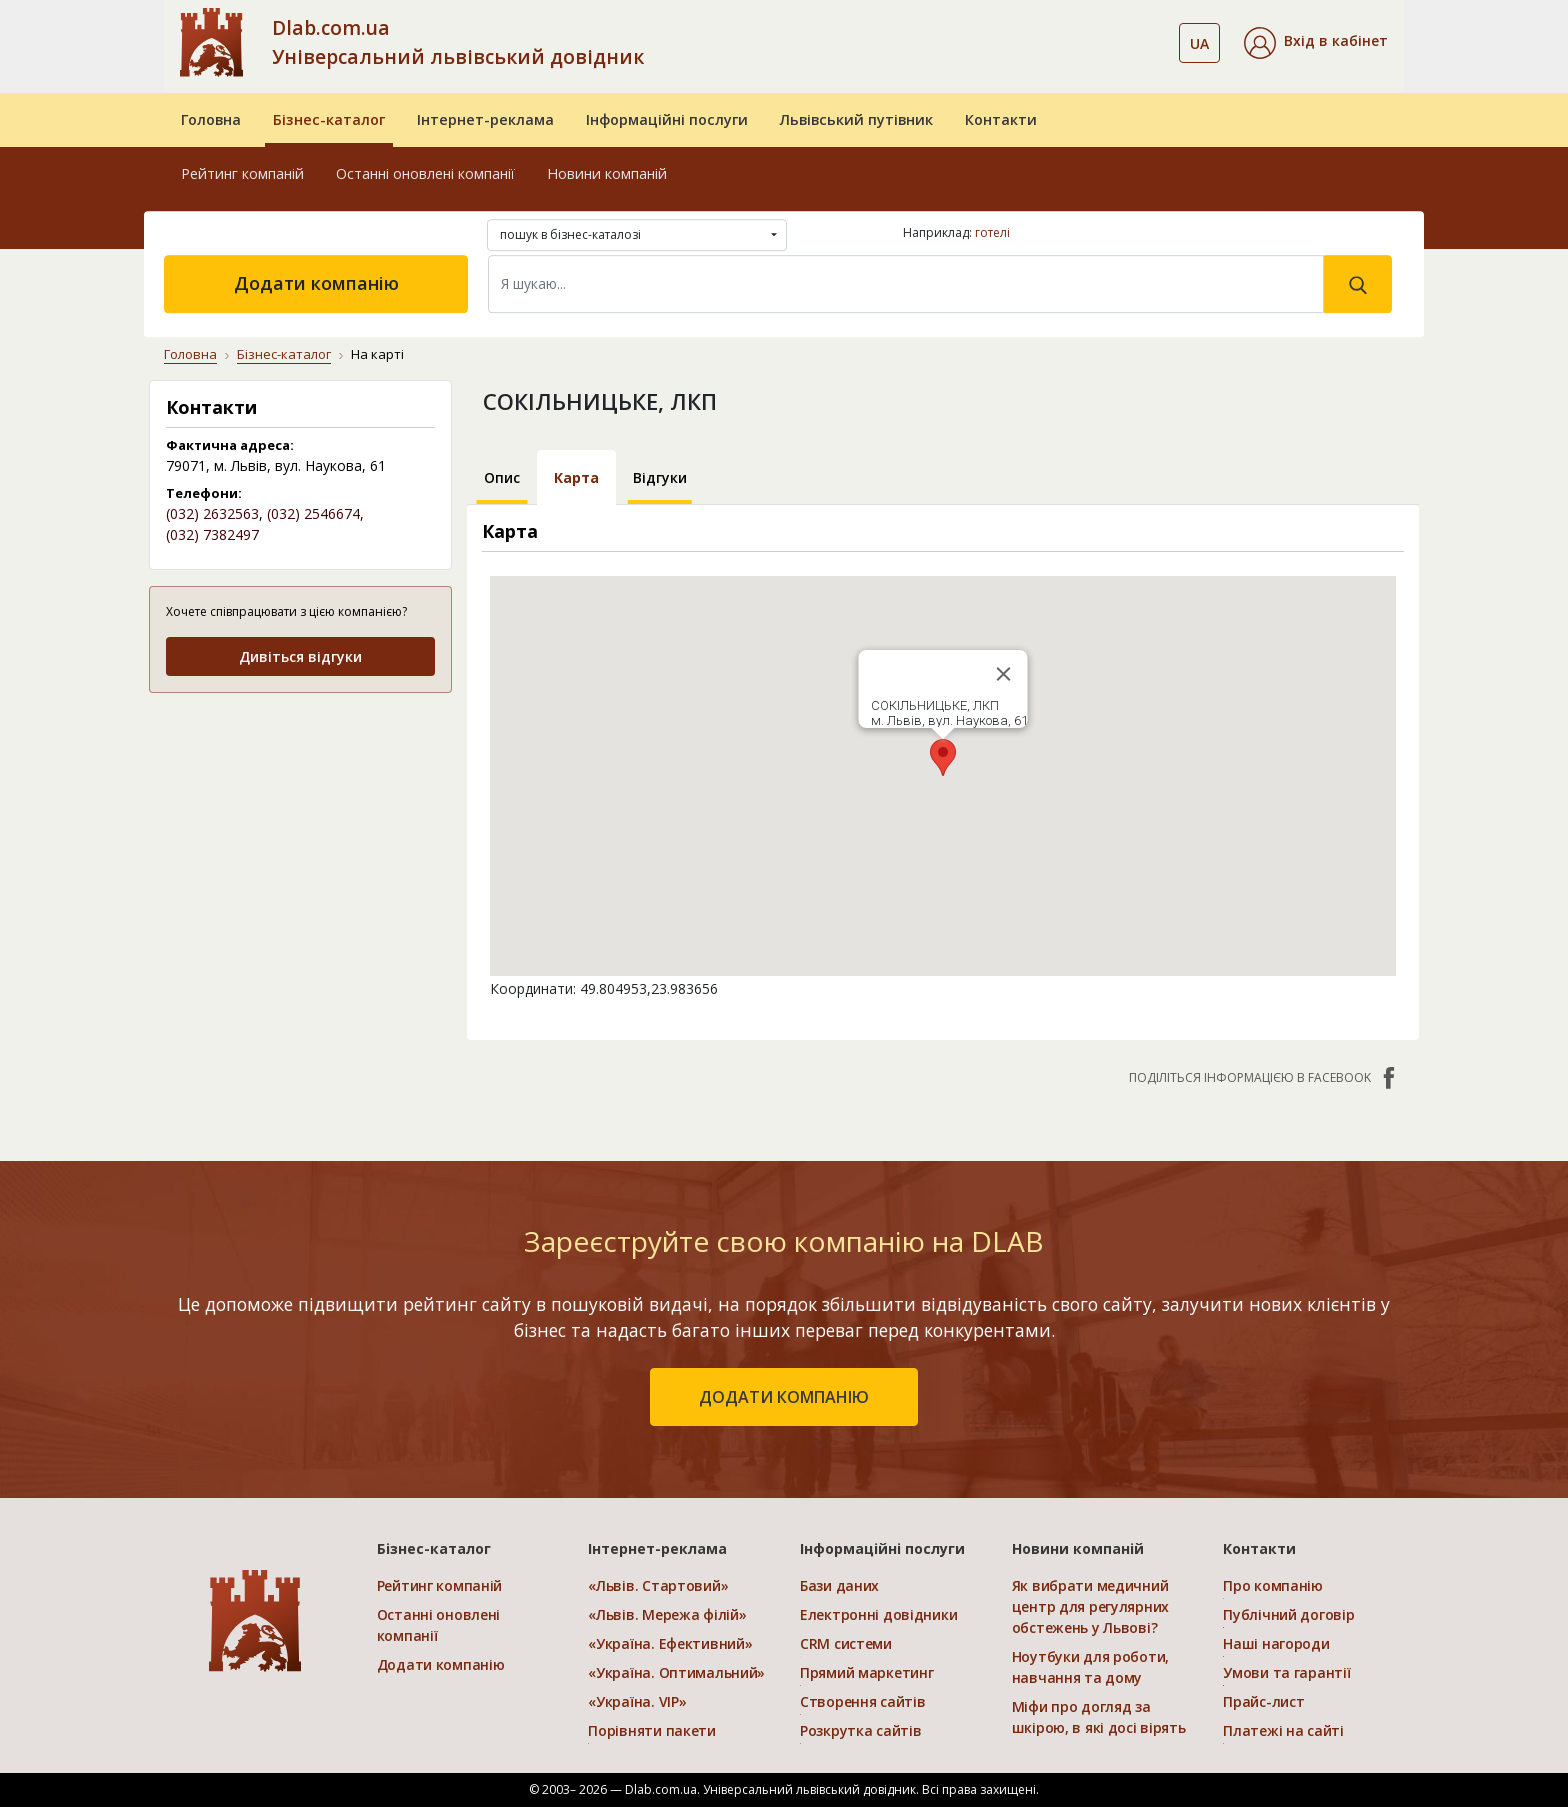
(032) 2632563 (212, 513)
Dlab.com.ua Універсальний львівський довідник (458, 42)
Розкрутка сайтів (861, 1730)
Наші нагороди (1276, 1643)
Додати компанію (316, 283)
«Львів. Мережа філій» (667, 1614)
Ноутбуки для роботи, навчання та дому (1090, 1667)
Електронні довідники (878, 1614)
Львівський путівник (856, 119)
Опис (502, 477)
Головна (211, 119)
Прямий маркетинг (867, 1672)
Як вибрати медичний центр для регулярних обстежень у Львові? (1090, 1606)
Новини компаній (607, 173)
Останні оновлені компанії (425, 173)
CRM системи (846, 1643)
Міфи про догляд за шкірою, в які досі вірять (1099, 1717)
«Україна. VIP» (637, 1701)
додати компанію (784, 1397)
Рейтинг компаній (242, 173)
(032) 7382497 (212, 534)
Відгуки (660, 477)
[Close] (1003, 674)
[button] (1316, 43)
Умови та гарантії (1286, 1672)
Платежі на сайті (1283, 1730)
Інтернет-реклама (485, 119)
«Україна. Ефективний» (670, 1643)
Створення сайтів (863, 1701)
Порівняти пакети (652, 1730)
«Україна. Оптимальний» (676, 1672)
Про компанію (1273, 1585)
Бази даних (839, 1585)
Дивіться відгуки (300, 656)
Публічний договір (1288, 1614)
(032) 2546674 (313, 513)
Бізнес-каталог (329, 119)
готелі (992, 232)
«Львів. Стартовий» (658, 1585)
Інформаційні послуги (667, 119)
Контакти (1001, 119)
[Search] (906, 284)
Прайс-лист (1263, 1701)
